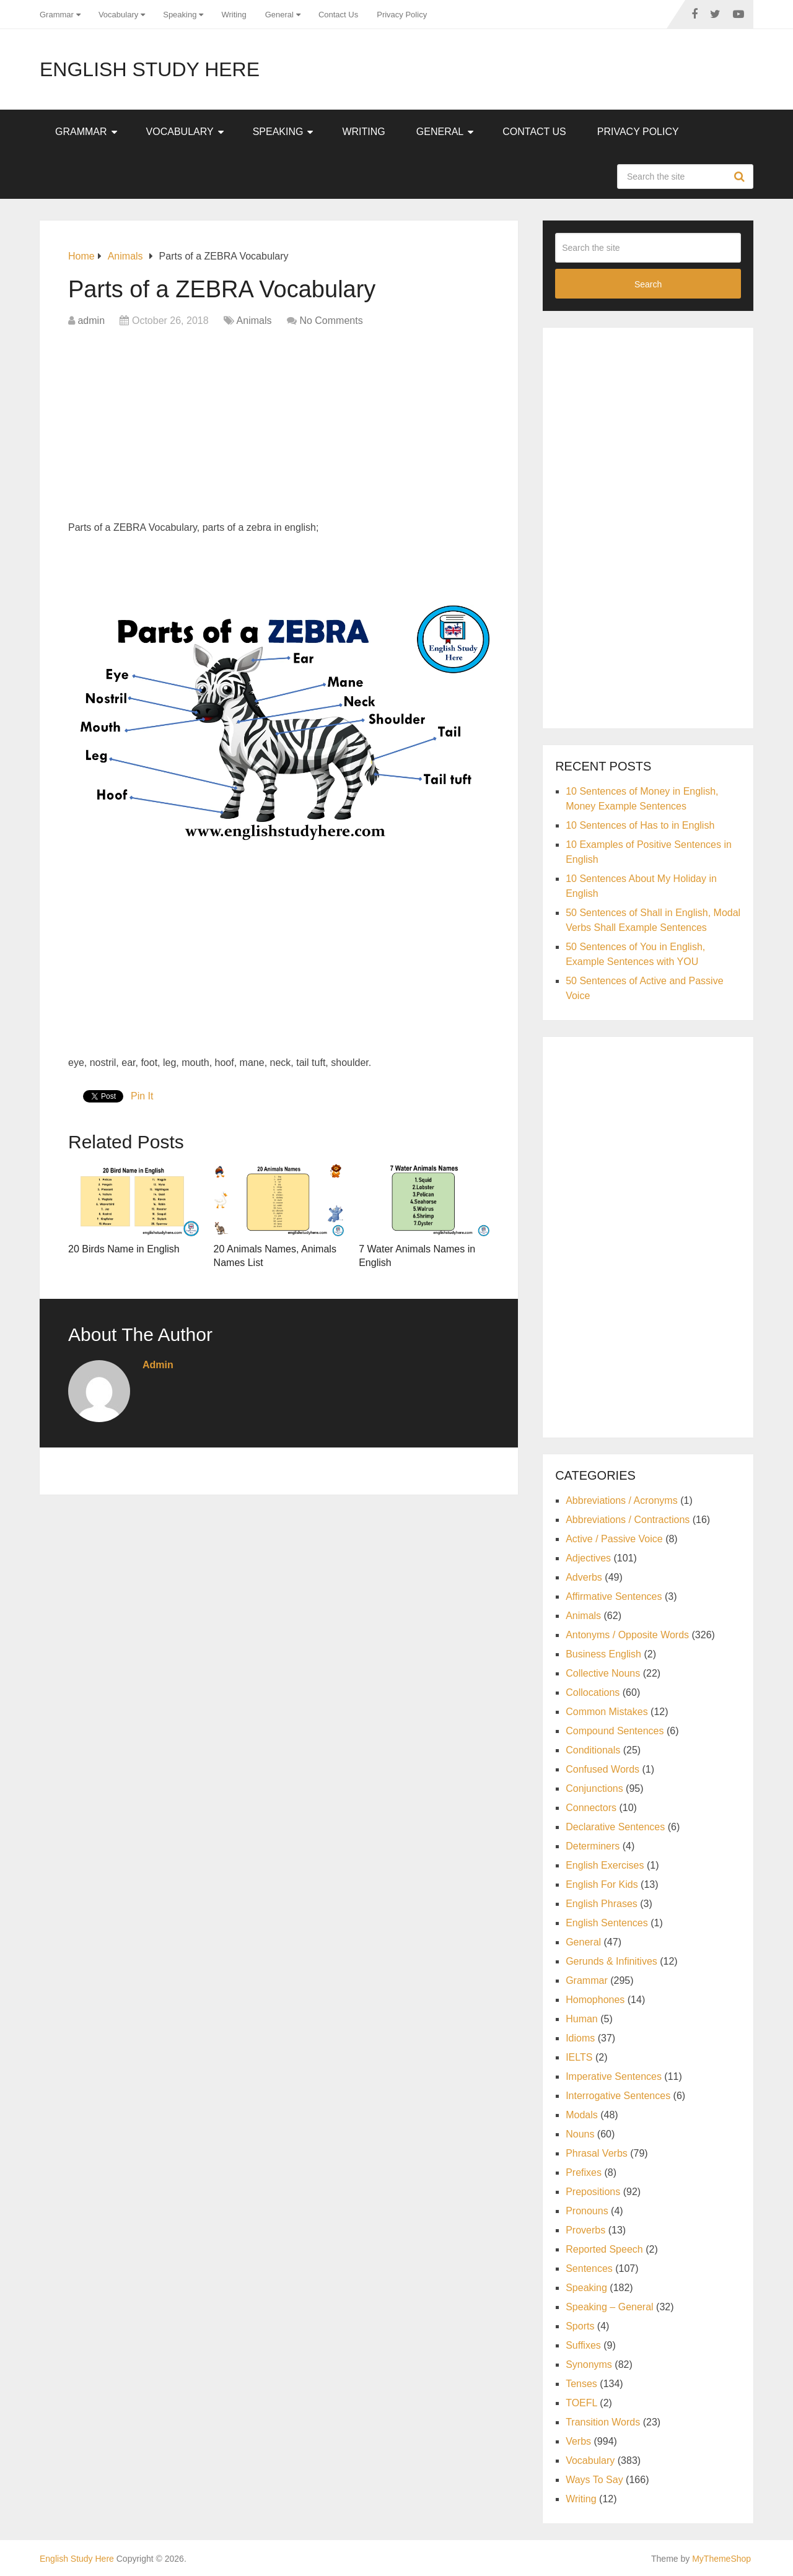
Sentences (589, 2268)
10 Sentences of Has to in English (640, 825)
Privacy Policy (402, 14)
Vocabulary (118, 14)
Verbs (578, 2441)
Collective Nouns (603, 1673)
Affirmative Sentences (614, 1596)
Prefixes (584, 2172)
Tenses (581, 2383)
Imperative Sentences (614, 2076)
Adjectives (588, 1558)
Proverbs (585, 2230)
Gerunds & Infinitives (611, 1961)
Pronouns (587, 2211)
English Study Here (150, 69)
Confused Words (602, 1769)
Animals (254, 320)
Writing (233, 14)
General (279, 14)
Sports (580, 2326)
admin (91, 320)
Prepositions (593, 2191)
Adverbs (584, 1577)
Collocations (593, 1692)
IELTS (579, 2057)
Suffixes (583, 2345)
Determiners (593, 1846)
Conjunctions (594, 1788)
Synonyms (589, 2364)
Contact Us (338, 14)
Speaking (179, 14)
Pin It (142, 1096)
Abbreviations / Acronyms (622, 1500)
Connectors (591, 1807)
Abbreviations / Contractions (628, 1519)
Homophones (595, 1999)
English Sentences (607, 1923)
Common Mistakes (606, 1711)
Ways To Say (594, 2479)
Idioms (580, 2038)
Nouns (580, 2134)
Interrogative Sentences (618, 2095)
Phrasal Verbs (597, 2153)
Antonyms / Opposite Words (627, 1635)
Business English (603, 1654)
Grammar (57, 14)
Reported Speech (604, 2249)
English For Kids (602, 1884)
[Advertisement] (278, 427)
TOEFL (581, 2403)
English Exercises (605, 1865)
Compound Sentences (615, 1731)
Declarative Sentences (615, 1827)
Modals (582, 2115)
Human (582, 2019)
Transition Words (603, 2422)
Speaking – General (609, 2307)
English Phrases (601, 1903)
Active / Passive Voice (614, 1539)
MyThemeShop (721, 2559)
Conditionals (593, 1750)
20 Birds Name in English (124, 1249)
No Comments (330, 320)
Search (741, 176)
